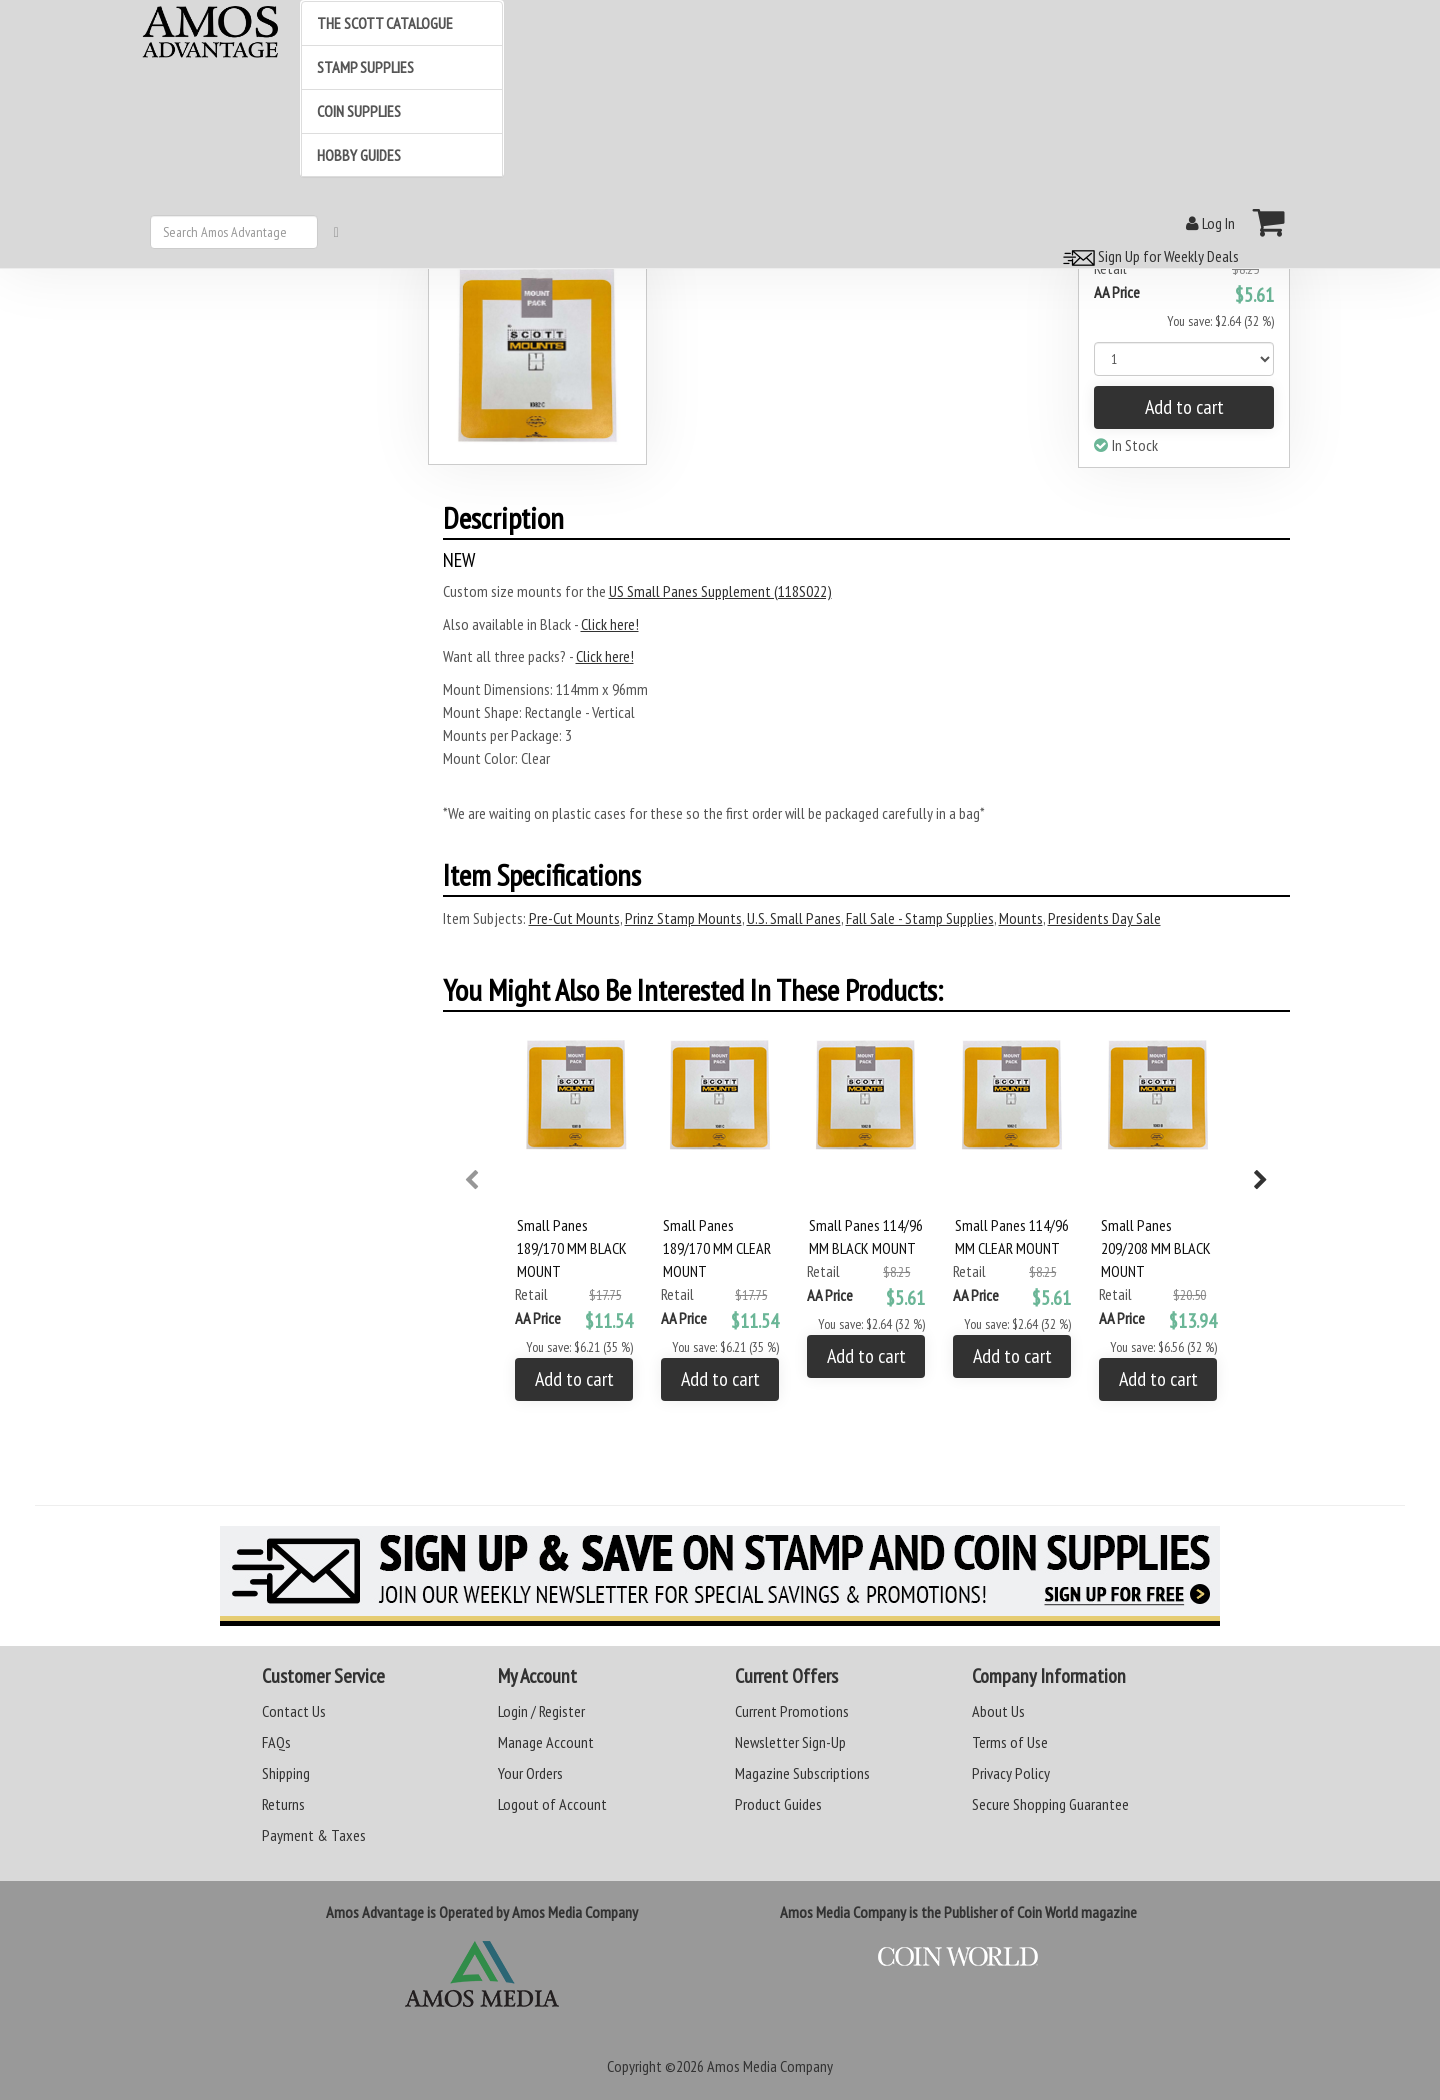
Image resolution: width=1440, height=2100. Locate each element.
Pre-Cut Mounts (574, 918)
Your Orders (530, 1773)
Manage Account (546, 1742)
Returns (283, 1804)
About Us (998, 1711)
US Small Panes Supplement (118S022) (720, 591)
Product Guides (778, 1804)
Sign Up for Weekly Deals (1148, 256)
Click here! (610, 624)
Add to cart (1184, 407)
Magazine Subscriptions (802, 1773)
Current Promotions (792, 1711)
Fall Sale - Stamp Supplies (920, 918)
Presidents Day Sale (1104, 918)
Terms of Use (1010, 1742)
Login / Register (541, 1711)
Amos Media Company (770, 2066)
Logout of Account (552, 1804)
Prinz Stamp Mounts (683, 918)
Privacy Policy (1011, 1773)
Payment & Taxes (314, 1835)
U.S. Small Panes (794, 918)
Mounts (1021, 918)
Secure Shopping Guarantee (1050, 1804)
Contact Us (294, 1711)
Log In (1210, 223)
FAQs (276, 1742)
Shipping (286, 1773)
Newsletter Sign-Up (790, 1742)
